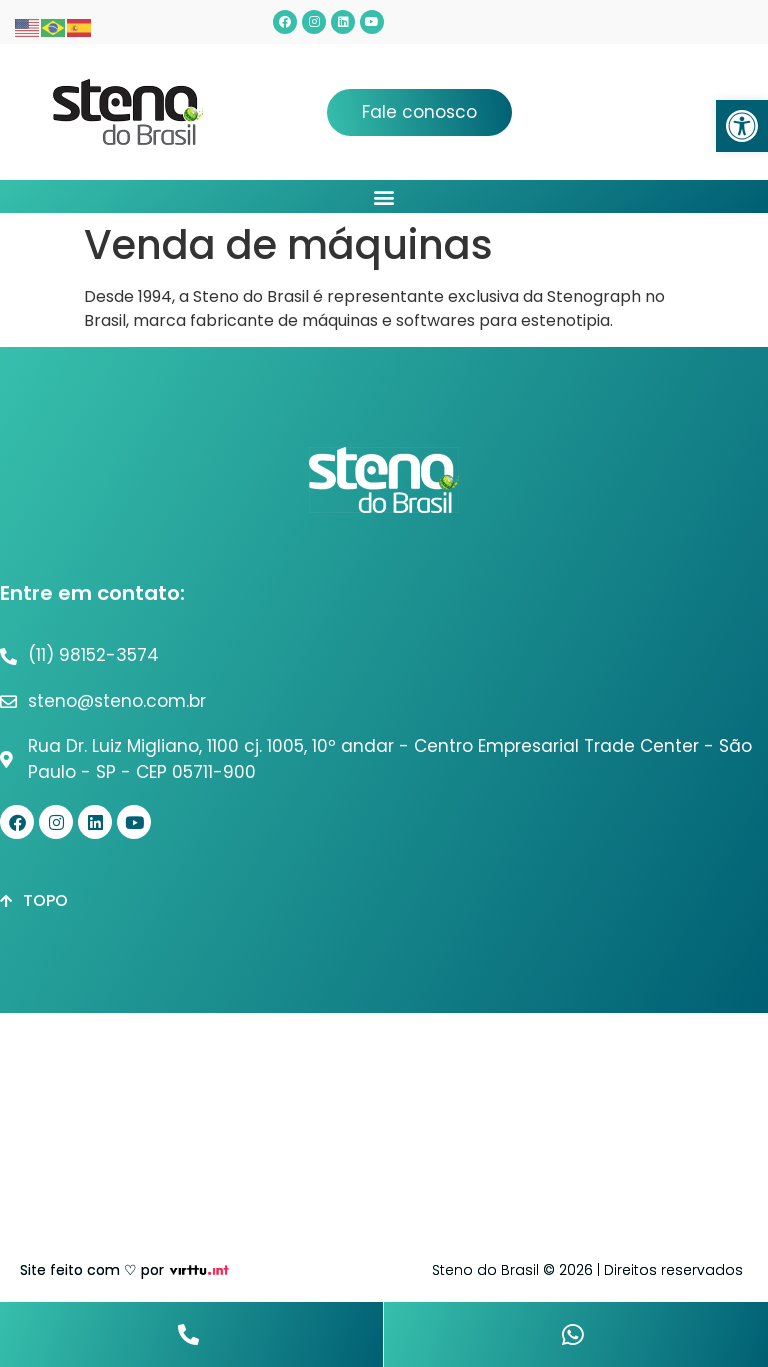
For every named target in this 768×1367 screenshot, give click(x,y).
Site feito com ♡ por (92, 1270)
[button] (742, 126)
